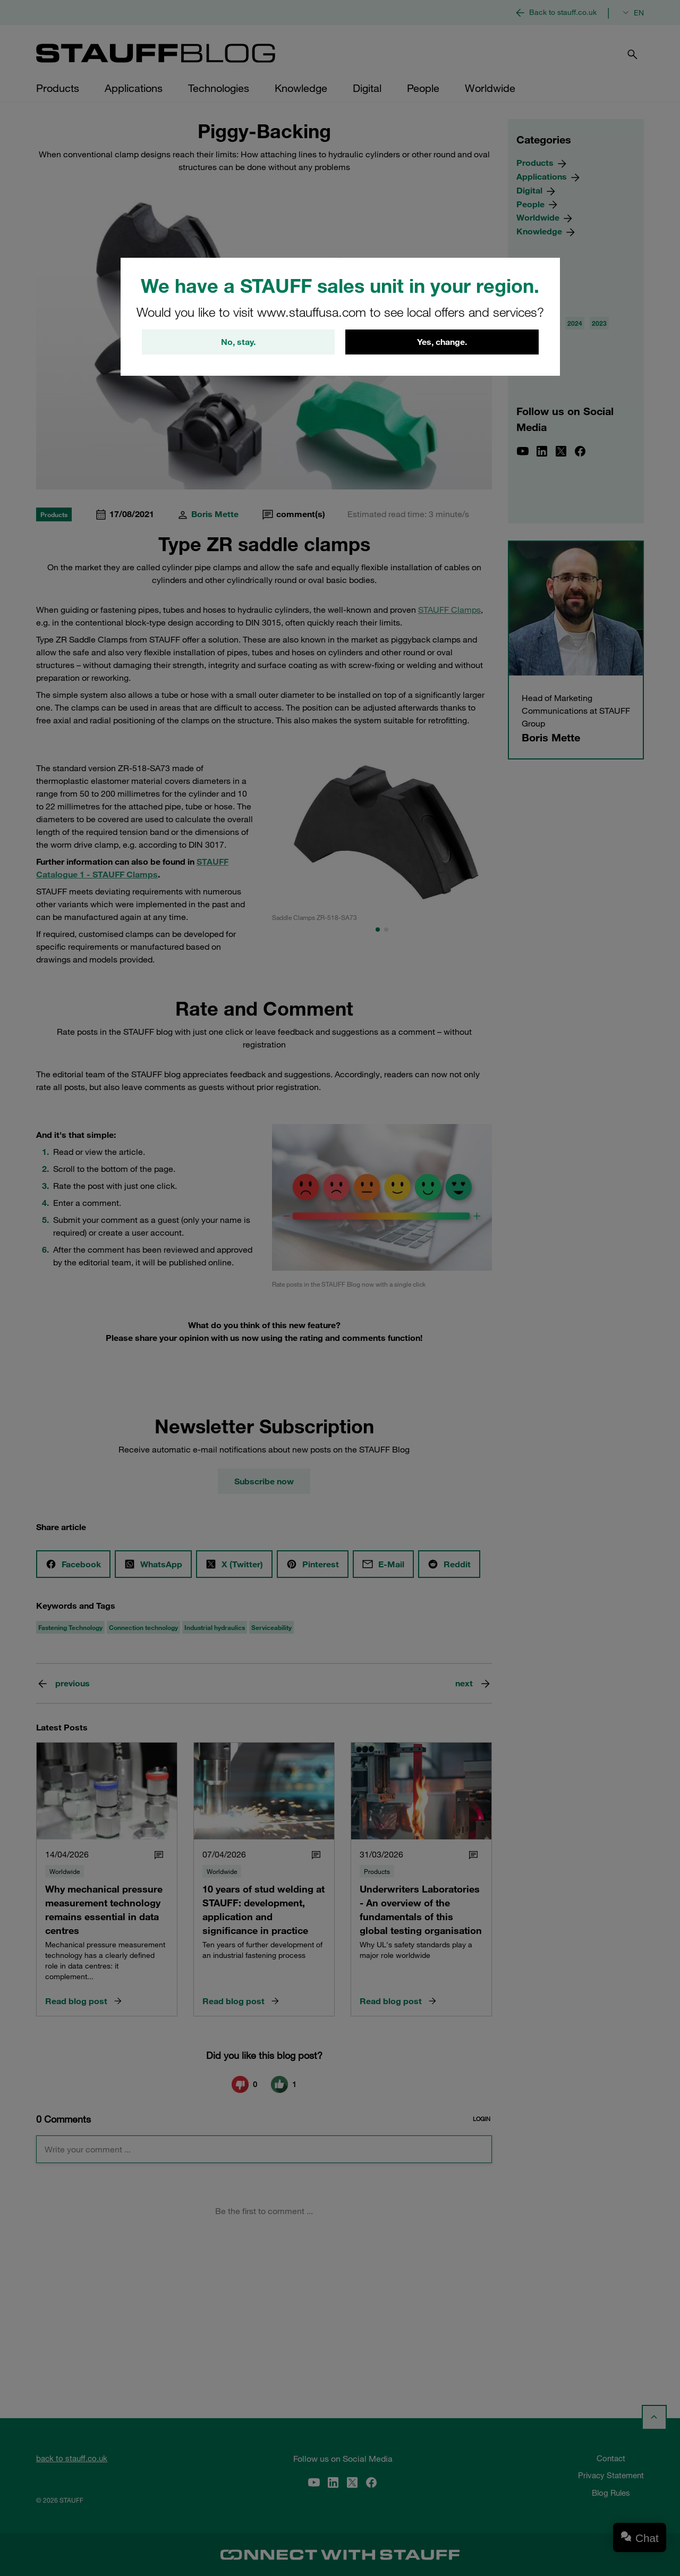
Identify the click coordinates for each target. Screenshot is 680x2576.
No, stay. (238, 342)
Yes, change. (442, 342)
